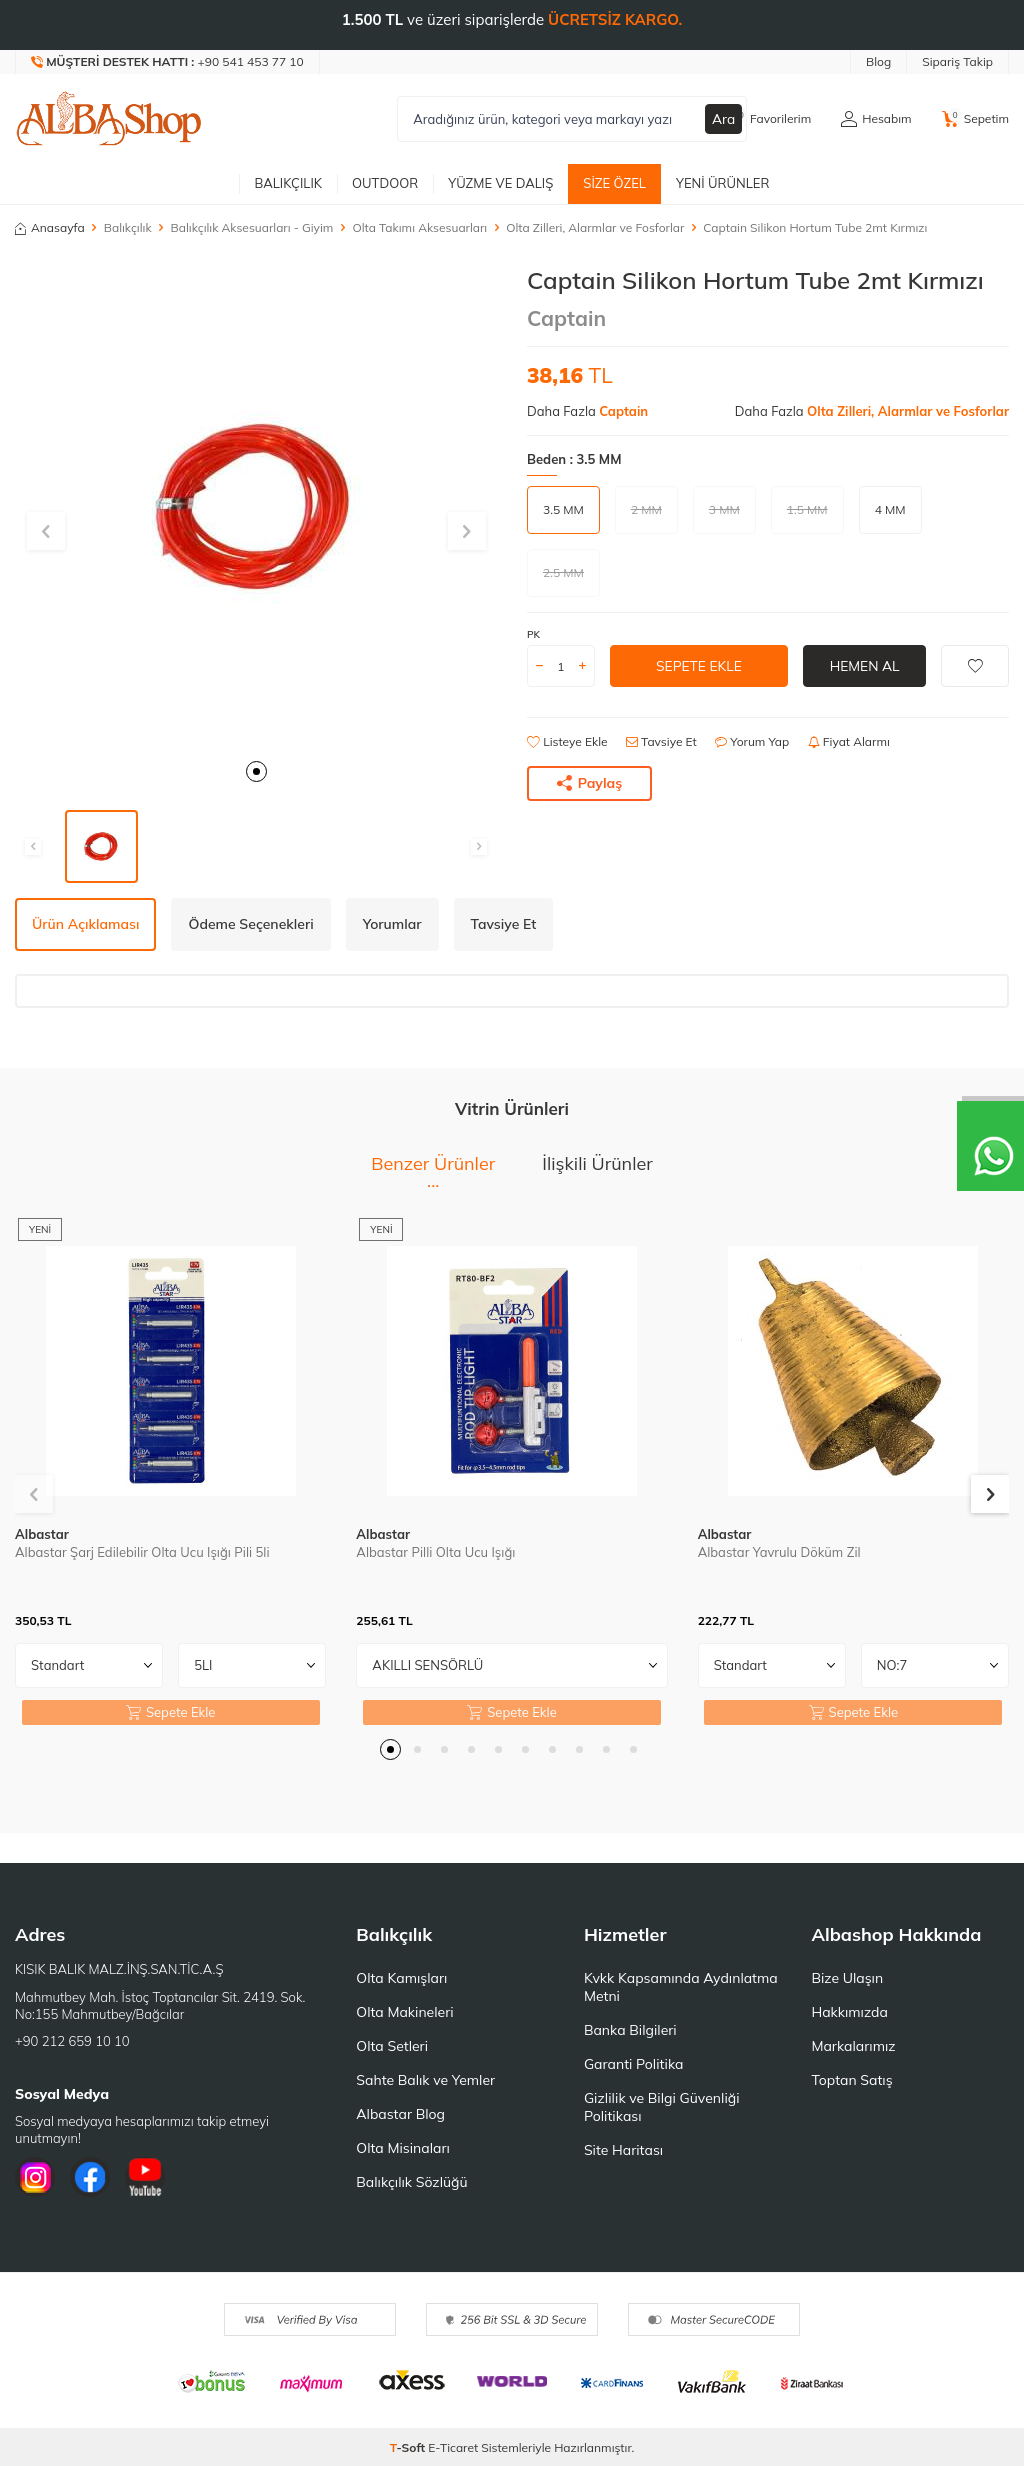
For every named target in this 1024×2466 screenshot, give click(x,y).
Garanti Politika (634, 2064)
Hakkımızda (849, 2012)
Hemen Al (864, 666)
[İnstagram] (35, 2177)
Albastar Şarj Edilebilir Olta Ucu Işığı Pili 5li (142, 1552)
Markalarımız (853, 2046)
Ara (724, 119)
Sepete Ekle (698, 666)
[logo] (109, 119)
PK (533, 634)
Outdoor (385, 183)
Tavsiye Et (661, 741)
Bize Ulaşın (847, 1978)
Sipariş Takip (957, 61)
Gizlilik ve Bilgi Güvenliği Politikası (662, 2107)
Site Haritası (623, 2150)
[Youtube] (145, 2177)
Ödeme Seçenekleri (250, 924)
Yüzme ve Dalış (500, 183)
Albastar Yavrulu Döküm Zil (779, 1552)
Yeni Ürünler (723, 183)
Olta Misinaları (402, 2148)
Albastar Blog (400, 2114)
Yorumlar (392, 924)
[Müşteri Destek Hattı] (168, 62)
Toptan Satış (851, 2080)
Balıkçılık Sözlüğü (411, 2182)
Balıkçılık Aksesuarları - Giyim (252, 227)
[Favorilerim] (769, 119)
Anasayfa (50, 227)
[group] (256, 507)
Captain (566, 318)
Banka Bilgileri (630, 2030)
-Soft (409, 2447)
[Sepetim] (975, 119)
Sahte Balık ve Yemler (425, 2080)
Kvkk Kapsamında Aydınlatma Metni (681, 1987)
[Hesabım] (876, 119)
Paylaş (590, 783)
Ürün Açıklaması (85, 924)
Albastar (42, 1534)
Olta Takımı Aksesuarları (419, 227)
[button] (256, 771)
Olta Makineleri (404, 2012)
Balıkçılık (288, 183)
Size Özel (614, 183)
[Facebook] (90, 2177)
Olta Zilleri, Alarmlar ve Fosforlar (595, 227)
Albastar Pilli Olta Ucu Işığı (435, 1552)
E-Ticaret (453, 2447)
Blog (878, 61)
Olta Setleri (392, 2046)
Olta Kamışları (401, 1978)
